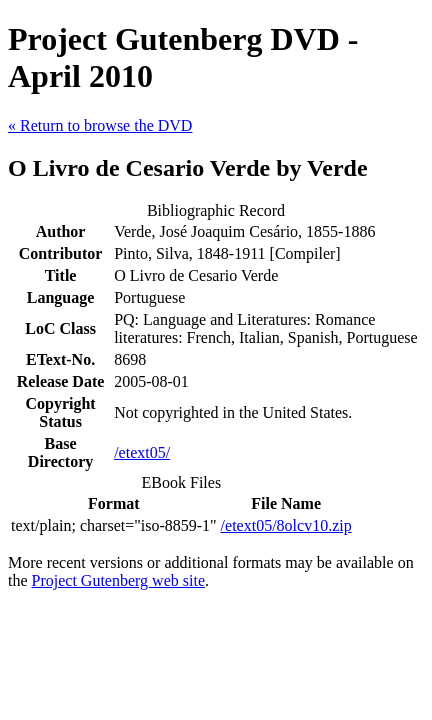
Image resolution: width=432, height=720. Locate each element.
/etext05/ (142, 452)
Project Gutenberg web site (118, 580)
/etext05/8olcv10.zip (286, 525)
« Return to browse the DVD (100, 125)
